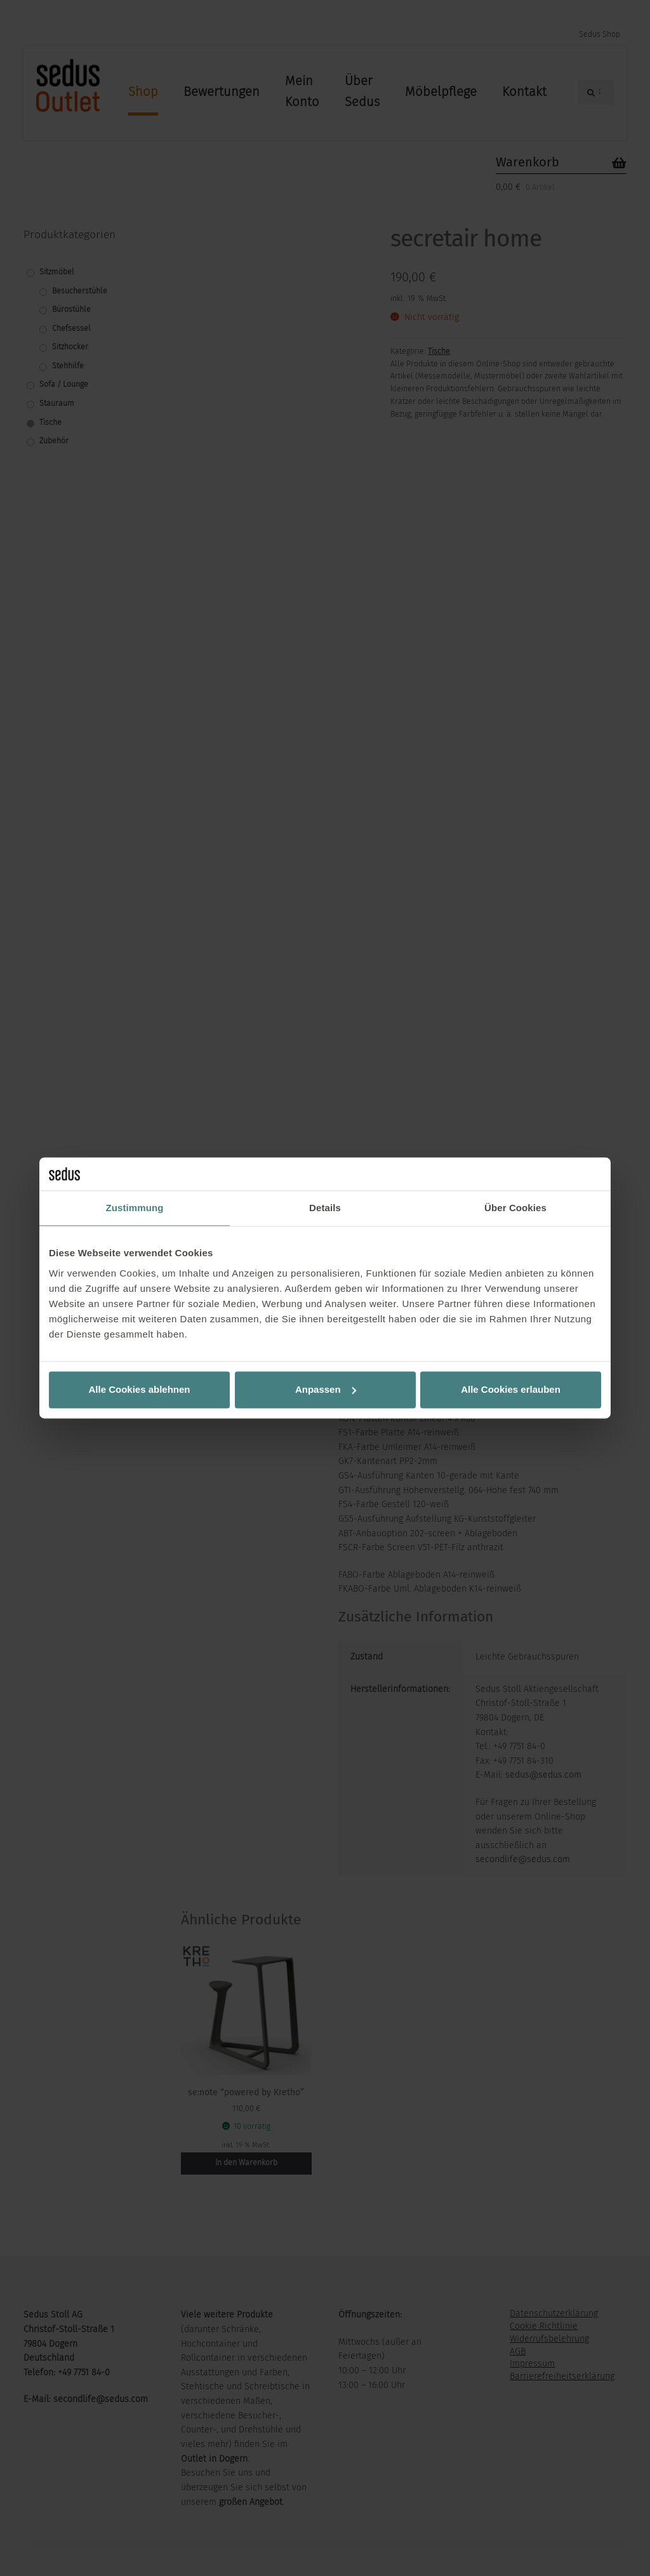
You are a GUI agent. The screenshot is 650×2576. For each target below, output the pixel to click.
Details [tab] (325, 1208)
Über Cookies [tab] (515, 1208)
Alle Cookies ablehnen (139, 1389)
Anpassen (325, 1389)
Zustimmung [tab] (135, 1208)
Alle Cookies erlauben (510, 1389)
